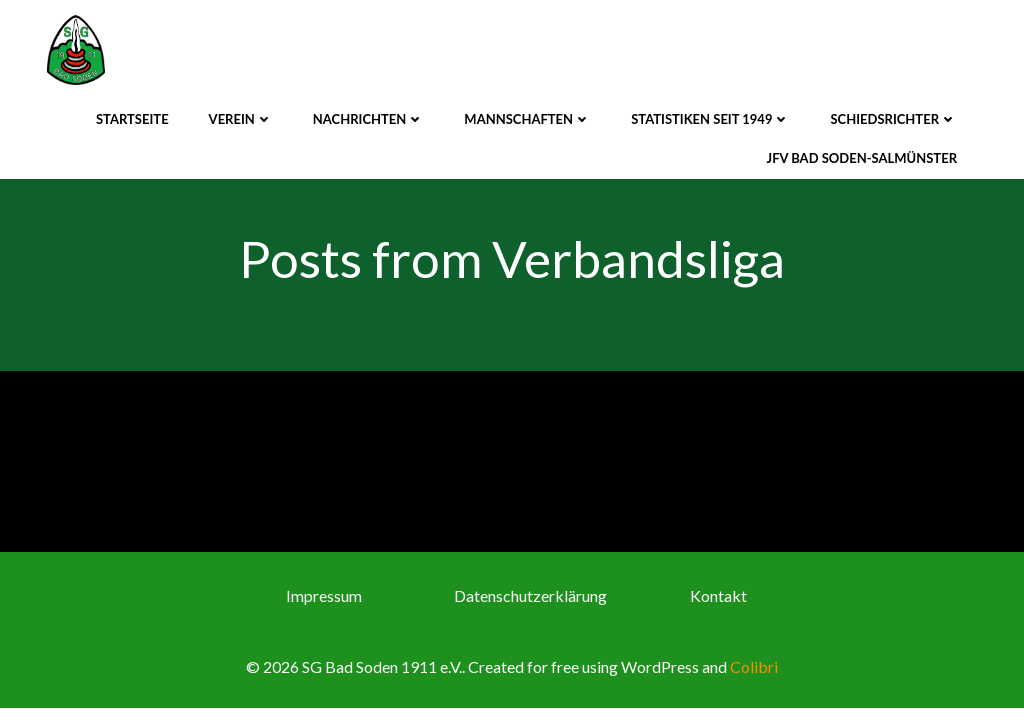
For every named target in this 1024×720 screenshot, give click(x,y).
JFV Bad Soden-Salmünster (862, 158)
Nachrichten (369, 119)
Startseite (132, 119)
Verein (241, 119)
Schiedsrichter (893, 119)
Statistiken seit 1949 (710, 119)
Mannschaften (527, 119)
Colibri (754, 666)
